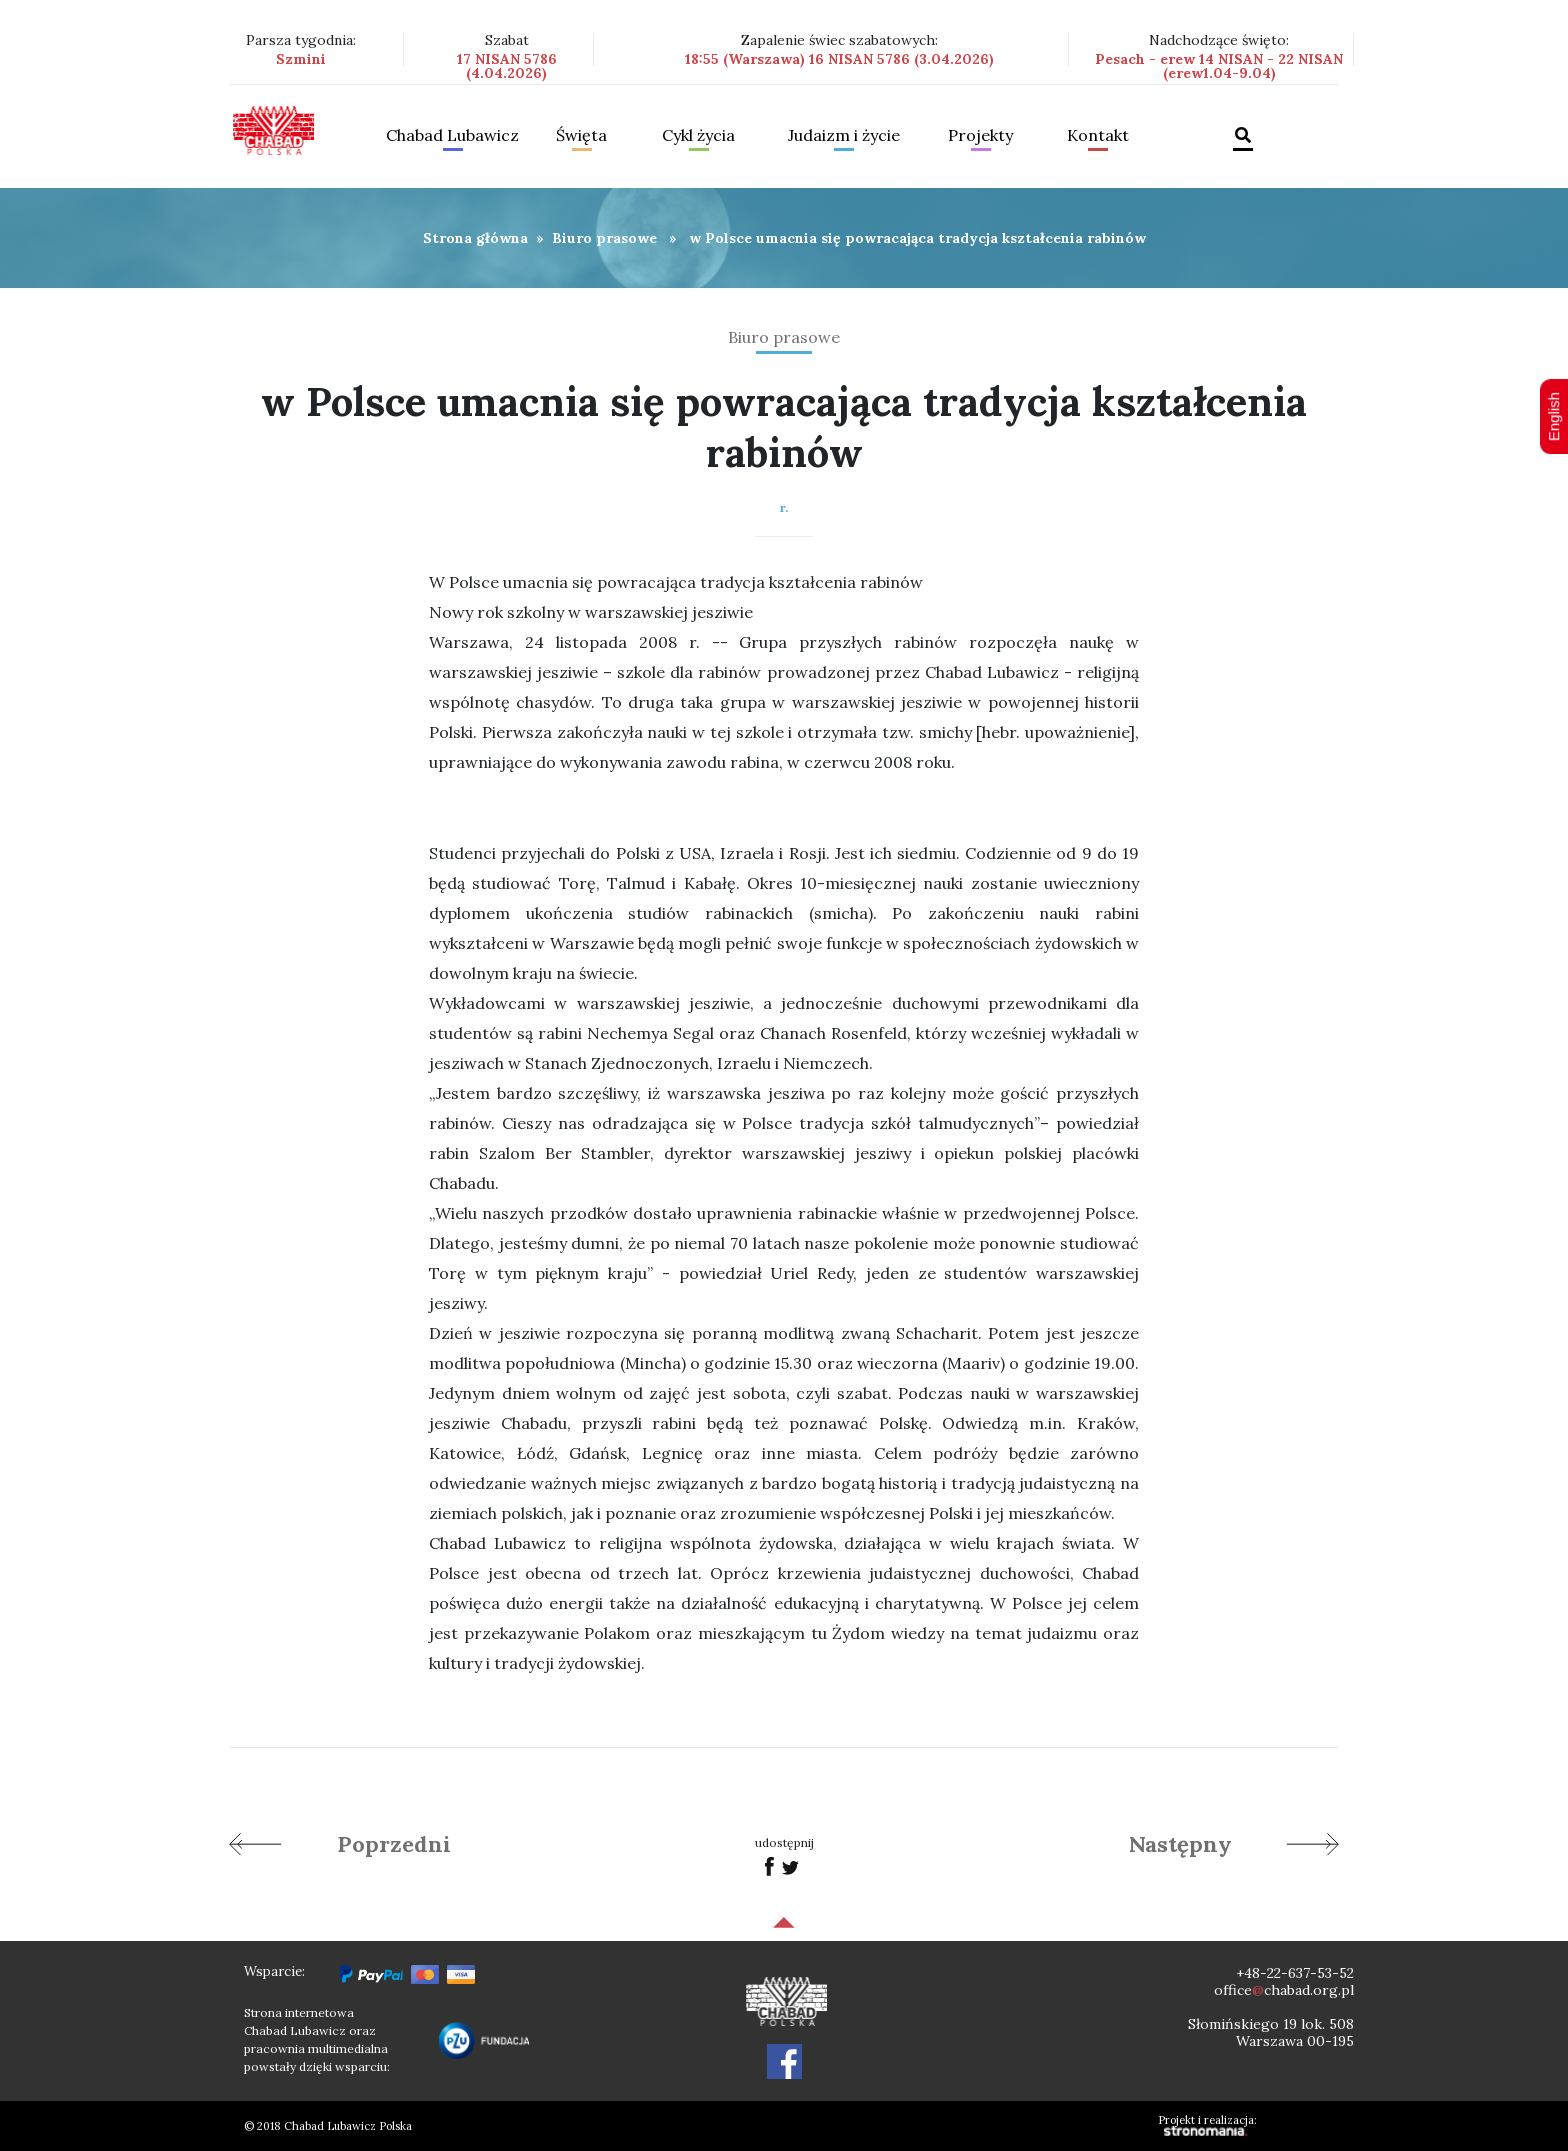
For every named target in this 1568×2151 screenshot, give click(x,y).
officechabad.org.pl (1284, 1990)
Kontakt (1098, 136)
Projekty (980, 136)
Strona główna (475, 238)
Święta (581, 136)
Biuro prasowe (604, 238)
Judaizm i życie (844, 136)
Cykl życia (698, 136)
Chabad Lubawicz (452, 136)
